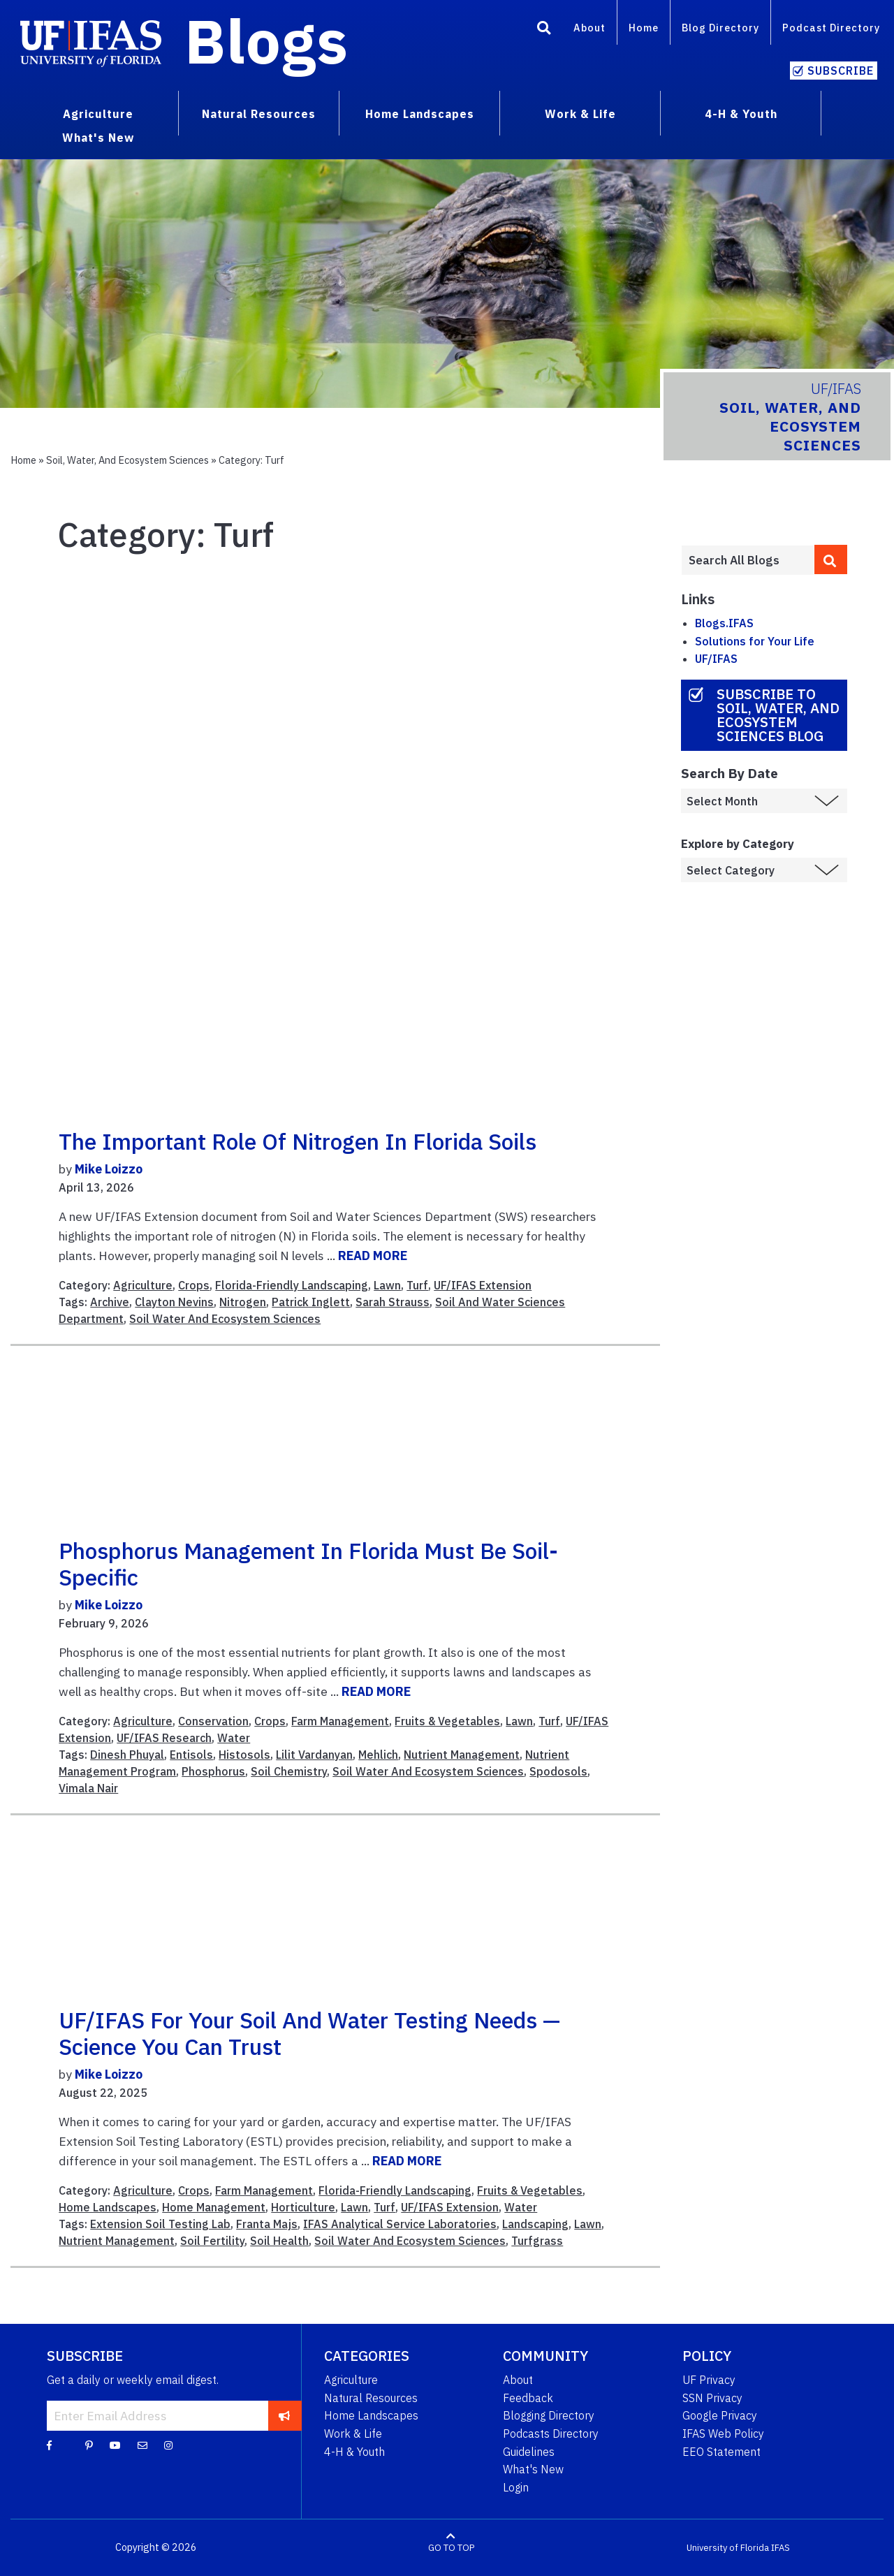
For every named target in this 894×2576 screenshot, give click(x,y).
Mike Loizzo (108, 1169)
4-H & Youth (354, 2452)
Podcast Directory (831, 27)
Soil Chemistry (289, 1771)
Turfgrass (537, 2241)
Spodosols (558, 1771)
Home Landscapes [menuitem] (419, 114)
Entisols (191, 1755)
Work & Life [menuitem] (580, 114)
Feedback (528, 2398)
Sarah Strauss (393, 1302)
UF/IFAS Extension (483, 1285)
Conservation (213, 1721)
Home (644, 27)
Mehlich (378, 1755)
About (589, 27)
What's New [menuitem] (98, 138)
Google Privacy (719, 2415)
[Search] (544, 30)
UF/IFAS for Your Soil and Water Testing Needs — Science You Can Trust (309, 2033)
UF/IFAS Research (164, 1738)
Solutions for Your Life (754, 641)
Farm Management (340, 1721)
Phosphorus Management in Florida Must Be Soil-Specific (308, 1564)
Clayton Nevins (174, 1302)
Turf (417, 1285)
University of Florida (728, 2548)
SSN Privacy (712, 2398)
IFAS (780, 2548)
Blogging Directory (548, 2415)
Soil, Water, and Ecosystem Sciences (127, 460)
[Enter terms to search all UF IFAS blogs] (747, 560)
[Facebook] (49, 2444)
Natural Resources (371, 2398)
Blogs (266, 40)
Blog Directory (720, 27)
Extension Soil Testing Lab (160, 2224)
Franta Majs (267, 2224)
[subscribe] (284, 2415)
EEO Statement (721, 2452)
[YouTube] (115, 2444)
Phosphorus (213, 1771)
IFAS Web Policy (723, 2433)
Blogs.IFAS (724, 623)
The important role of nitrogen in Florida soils (297, 1141)
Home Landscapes (107, 2207)
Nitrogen (242, 1302)
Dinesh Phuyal (127, 1755)
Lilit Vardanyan (314, 1755)
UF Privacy (708, 2380)
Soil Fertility (212, 2241)
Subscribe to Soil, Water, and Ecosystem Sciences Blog (778, 715)
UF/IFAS (716, 659)
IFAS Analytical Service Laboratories (400, 2224)
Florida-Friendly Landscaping (291, 1285)
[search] (831, 559)
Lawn (387, 1285)
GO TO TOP (451, 2548)
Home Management (213, 2207)
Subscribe (840, 71)
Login (516, 2487)
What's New (533, 2469)
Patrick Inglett (311, 1302)
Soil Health (279, 2241)
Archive (109, 1302)
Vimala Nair (88, 1788)
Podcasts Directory (551, 2433)
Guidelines (529, 2452)
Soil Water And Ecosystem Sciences (225, 1319)
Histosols (244, 1755)
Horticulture (303, 2207)
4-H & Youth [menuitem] (741, 114)
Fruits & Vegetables (447, 1721)
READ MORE (372, 1255)
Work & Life (353, 2433)
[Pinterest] (89, 2444)
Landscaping (535, 2224)
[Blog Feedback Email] (142, 2444)
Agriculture (143, 1285)
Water (233, 1738)
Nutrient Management (462, 1755)
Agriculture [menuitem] (98, 114)
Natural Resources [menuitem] (259, 114)
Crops (194, 1285)
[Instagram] (168, 2444)
